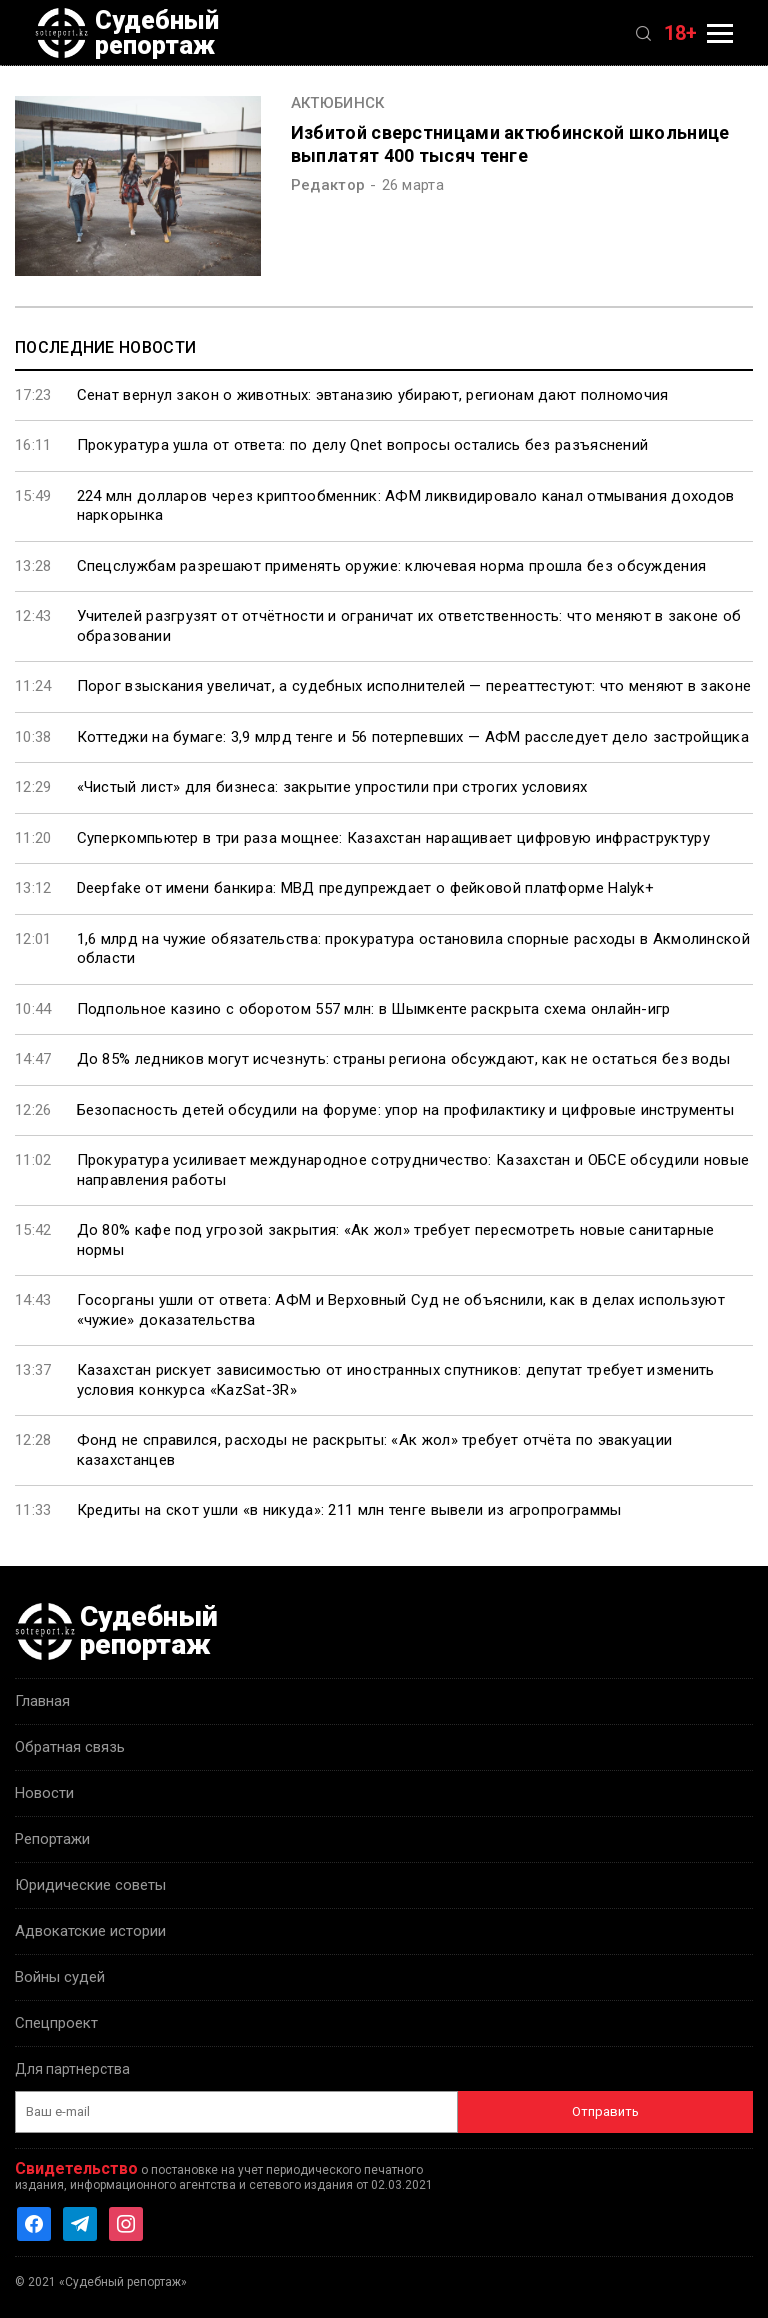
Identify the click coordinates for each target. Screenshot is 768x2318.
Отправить (605, 2111)
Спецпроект (56, 2023)
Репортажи (52, 1839)
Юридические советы (90, 1885)
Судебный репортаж (127, 33)
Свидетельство (76, 2168)
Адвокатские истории (90, 1931)
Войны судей (60, 1977)
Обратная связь (70, 1747)
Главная (42, 1701)
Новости (44, 1793)
